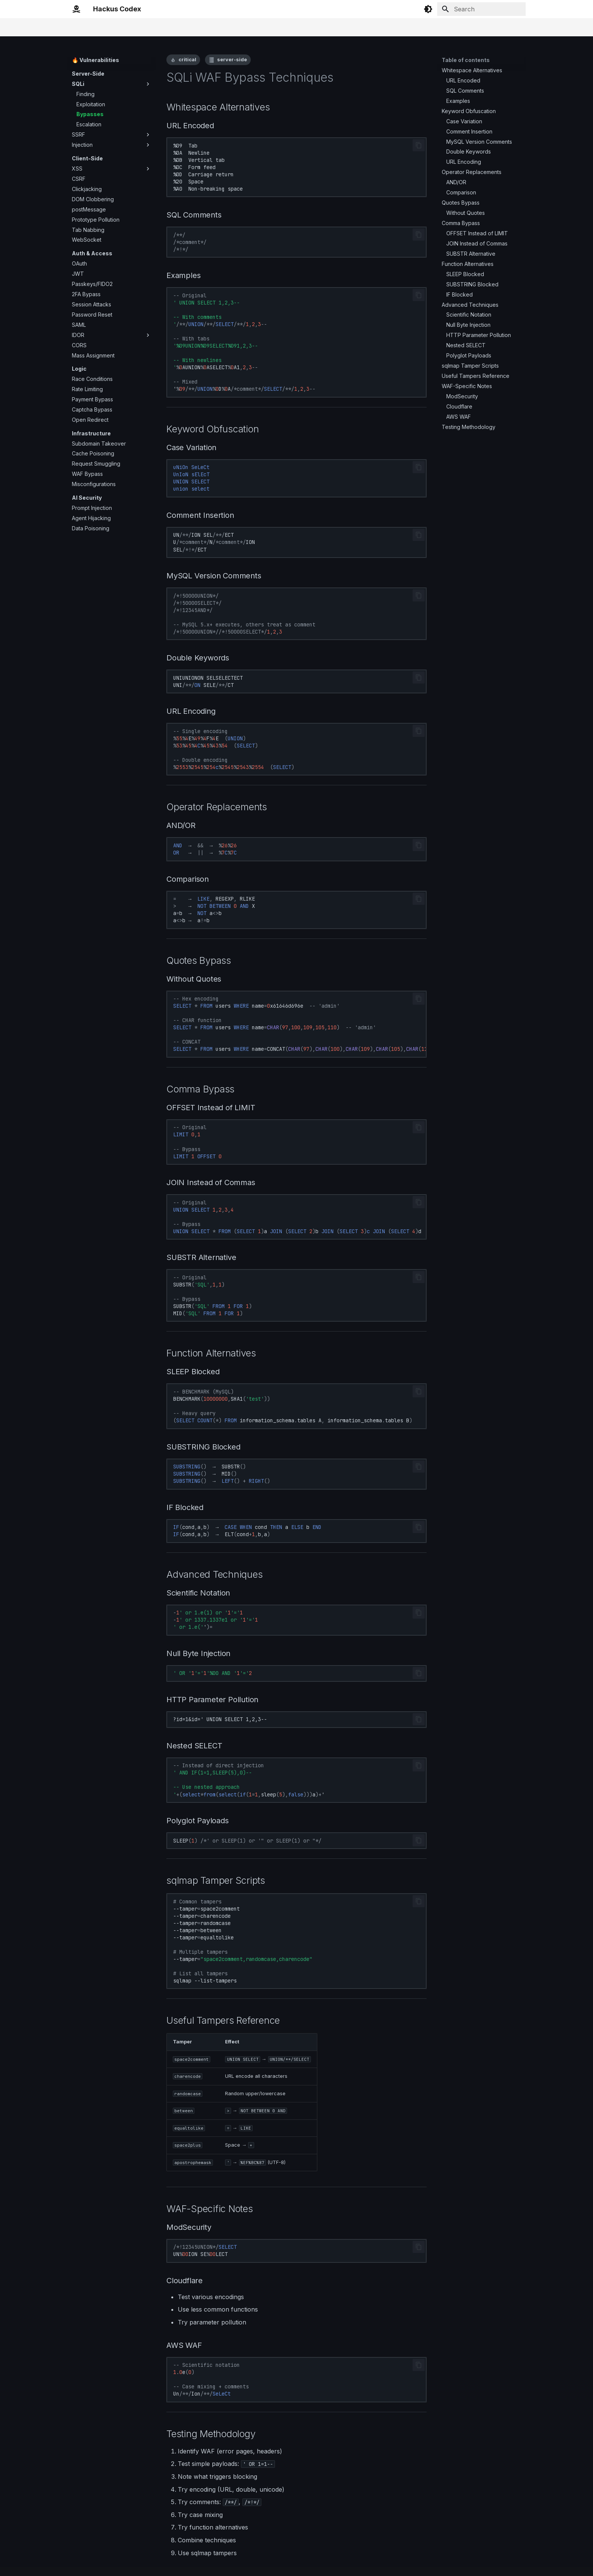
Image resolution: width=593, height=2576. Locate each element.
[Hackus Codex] (76, 9)
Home (79, 27)
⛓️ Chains (201, 27)
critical (187, 59)
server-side (232, 59)
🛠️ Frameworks (242, 27)
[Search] (481, 9)
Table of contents (466, 60)
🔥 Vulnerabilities (158, 27)
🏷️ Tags (280, 27)
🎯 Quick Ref (112, 27)
